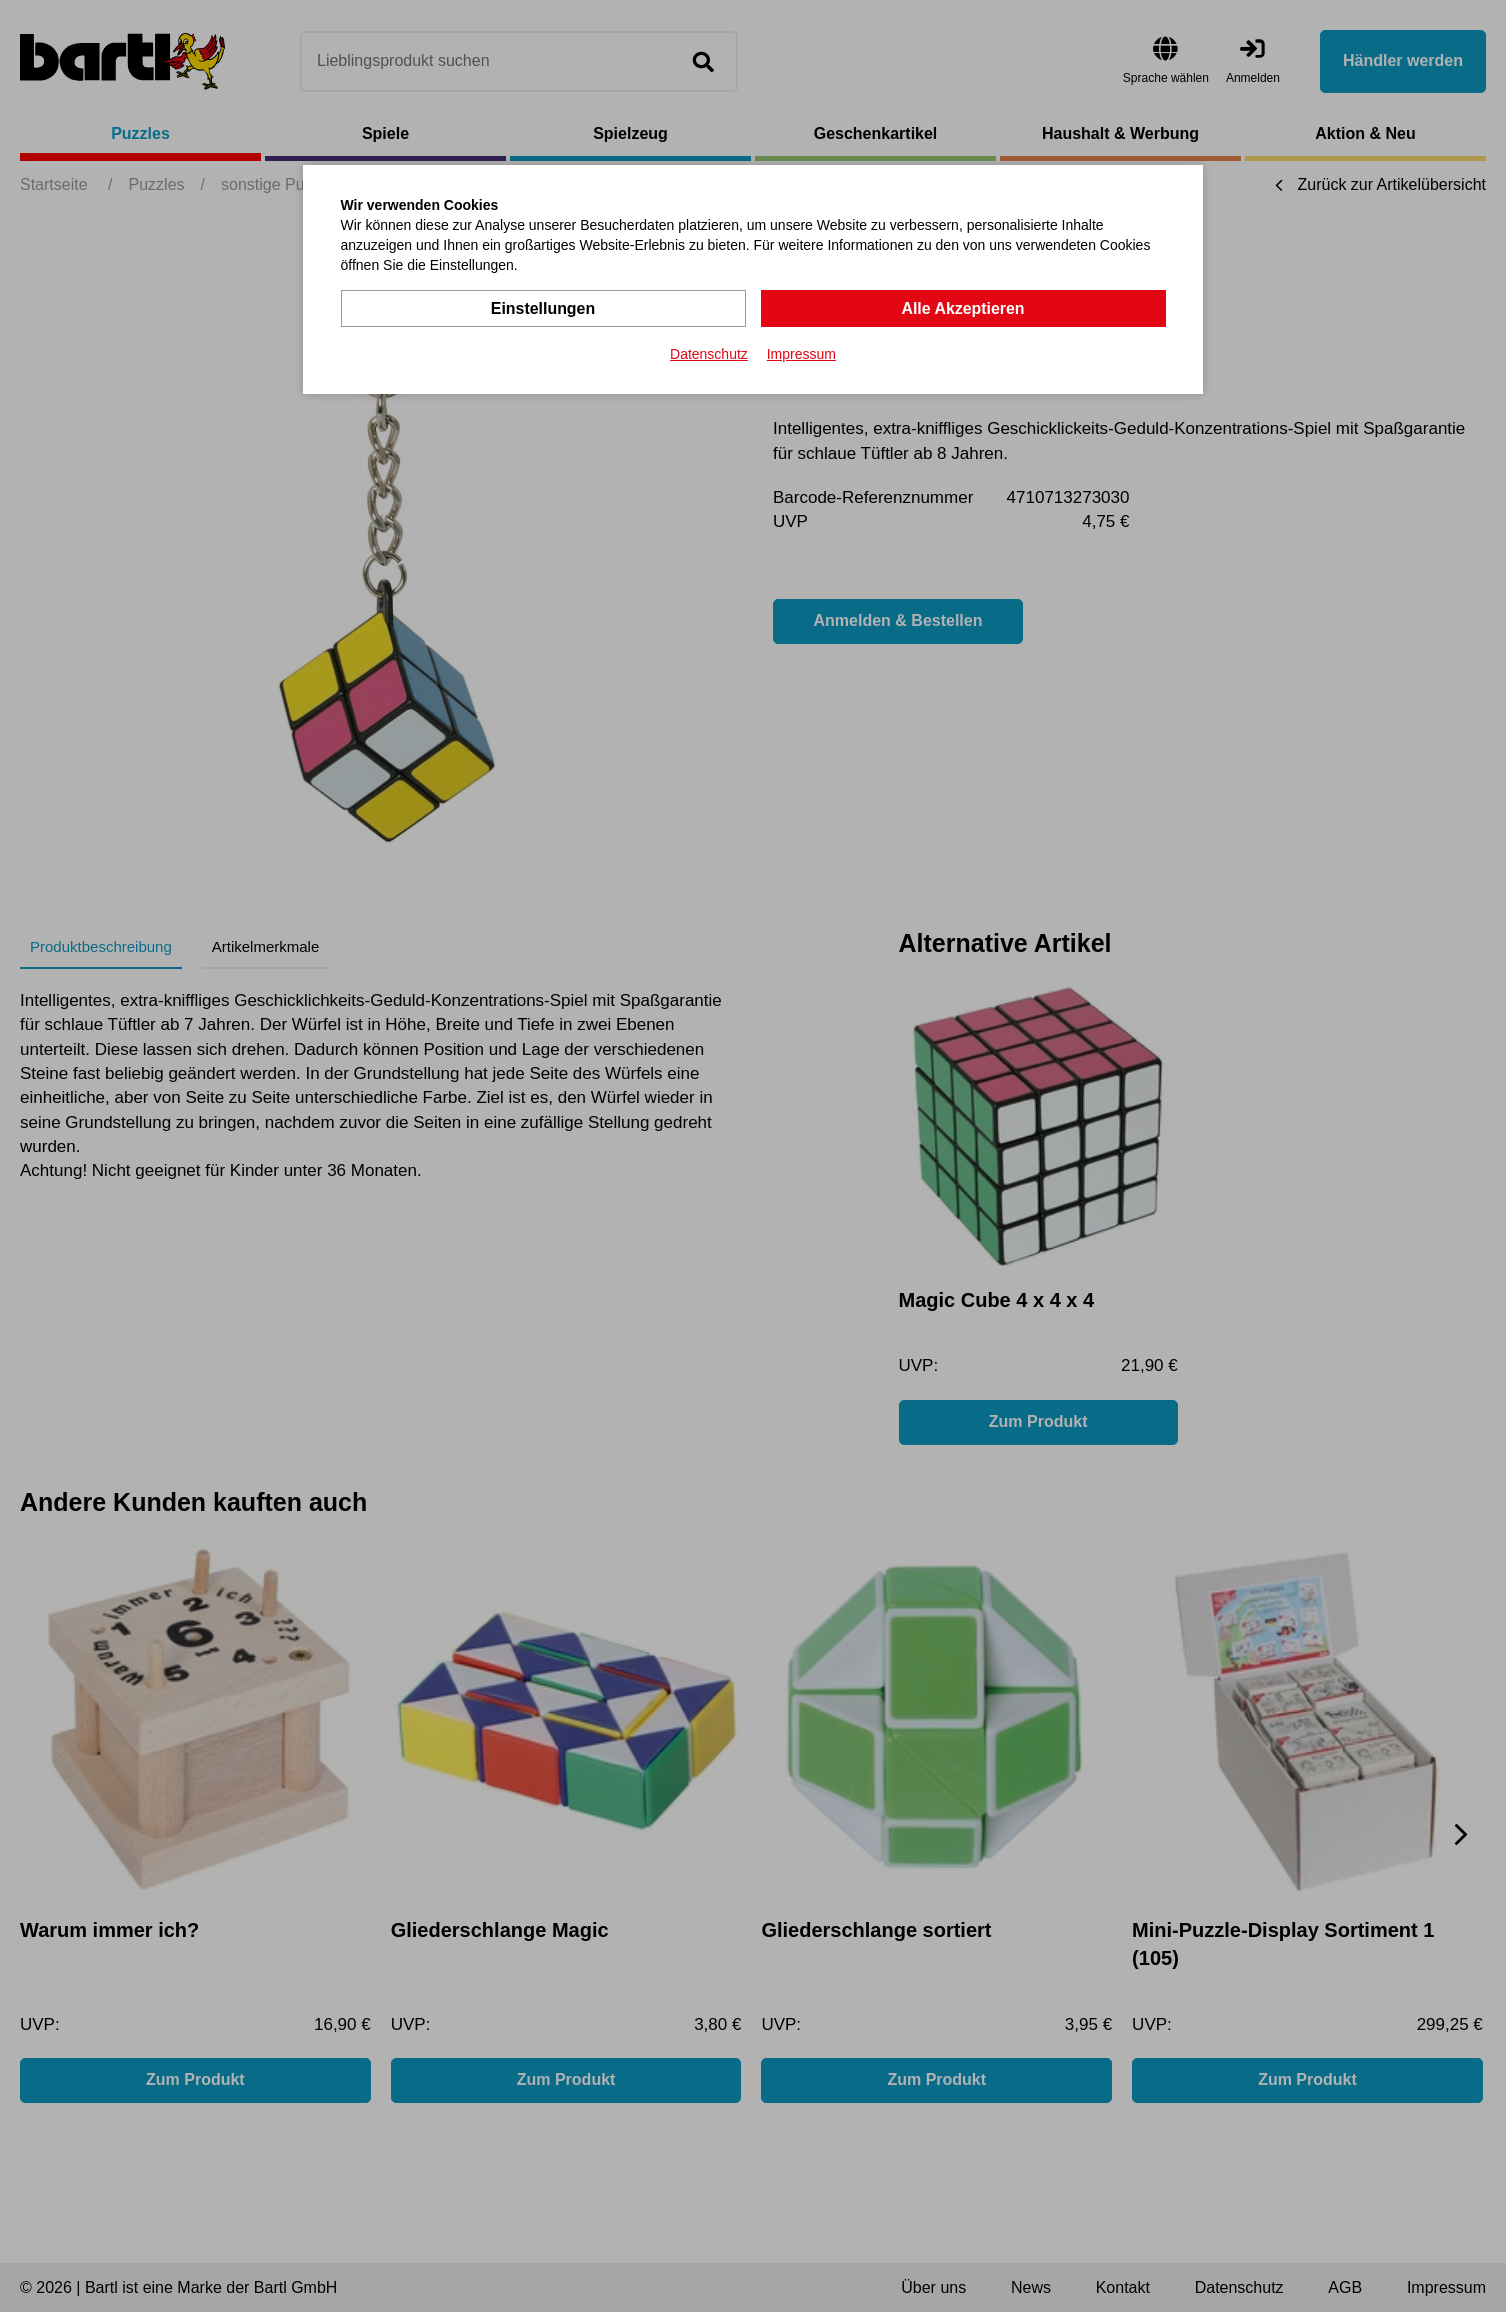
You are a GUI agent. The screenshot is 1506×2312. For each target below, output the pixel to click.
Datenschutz (709, 354)
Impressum (801, 354)
